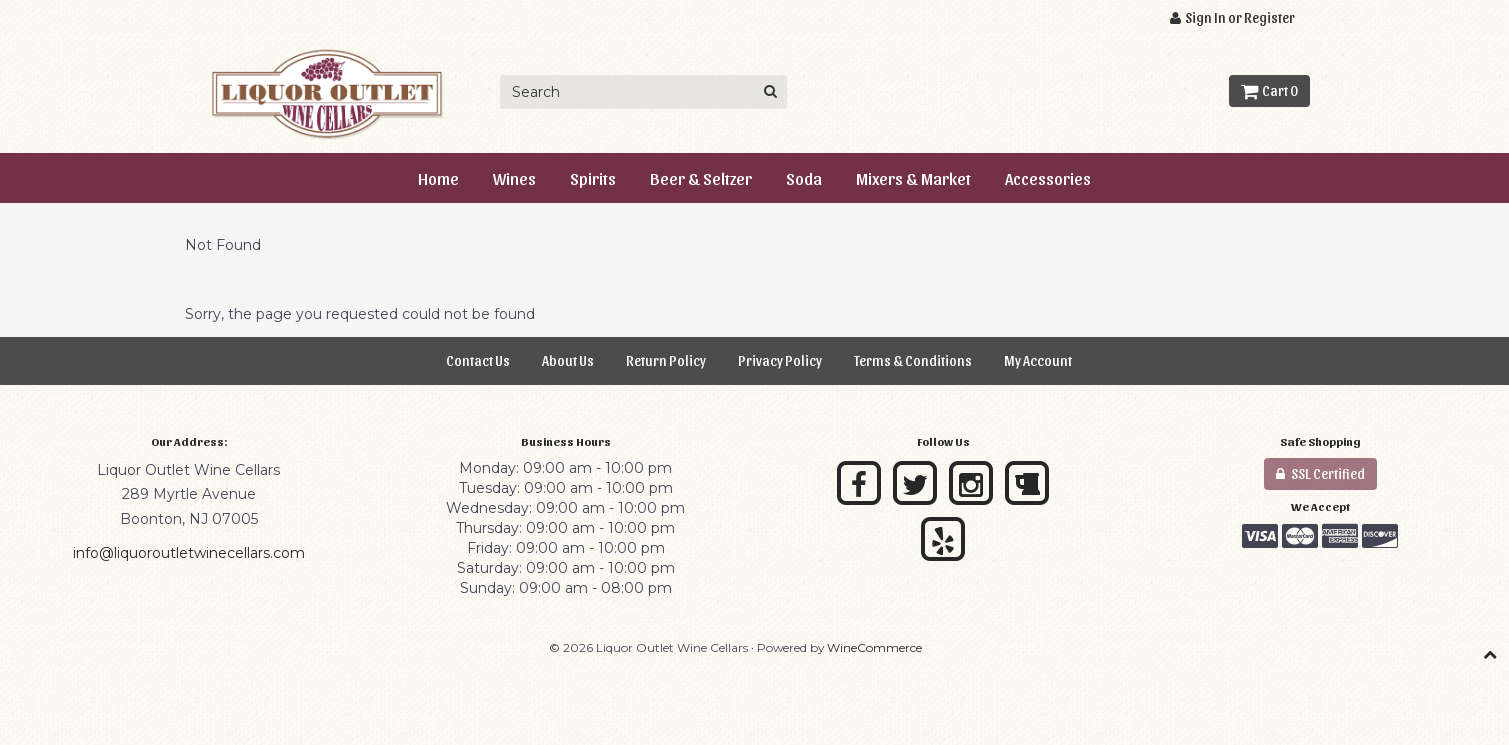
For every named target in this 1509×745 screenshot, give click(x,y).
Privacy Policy (780, 360)
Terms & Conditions (913, 360)
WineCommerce (874, 647)
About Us (568, 360)
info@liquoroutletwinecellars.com (189, 553)
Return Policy (666, 360)
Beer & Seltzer (701, 178)
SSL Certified (1320, 473)
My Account (1038, 360)
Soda (804, 178)
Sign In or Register (1232, 17)
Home (438, 178)
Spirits (593, 178)
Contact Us (478, 360)
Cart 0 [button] (1269, 90)
